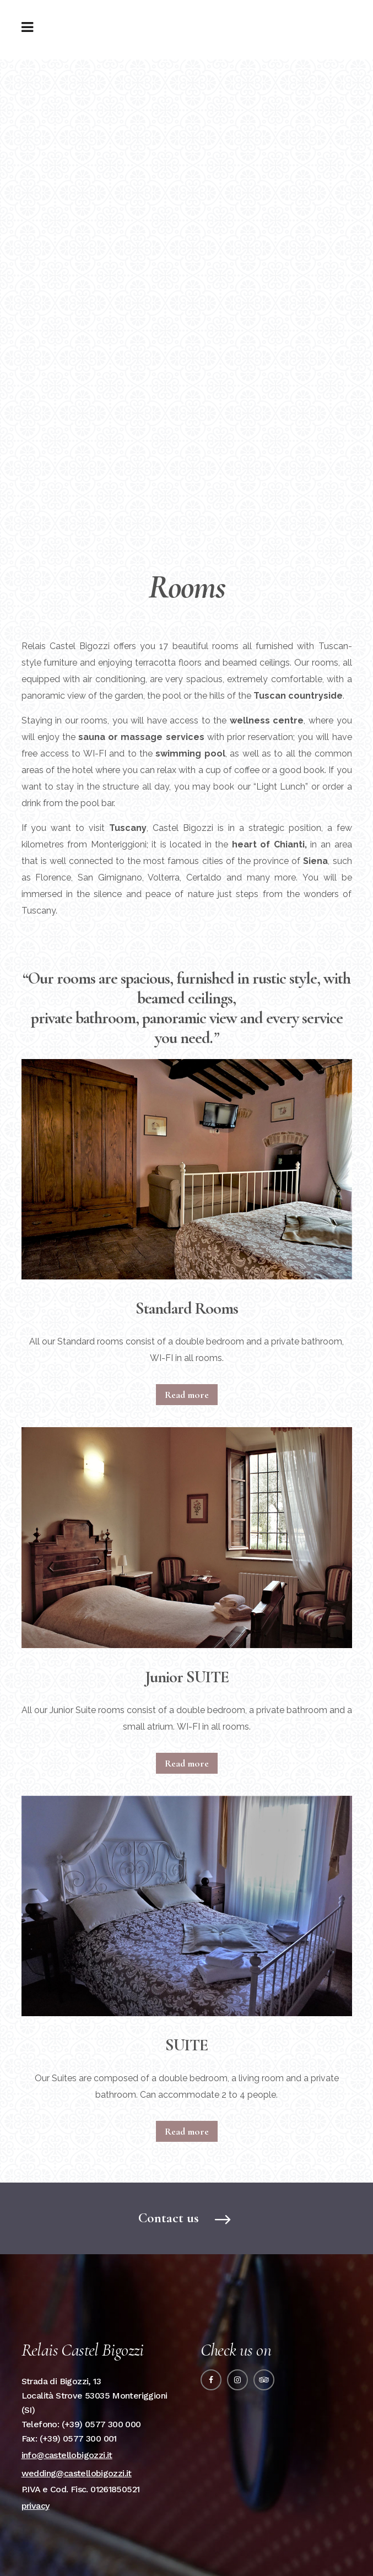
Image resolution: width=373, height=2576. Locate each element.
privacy (35, 2506)
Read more (187, 1395)
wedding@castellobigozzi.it (76, 2473)
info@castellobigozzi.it (66, 2455)
